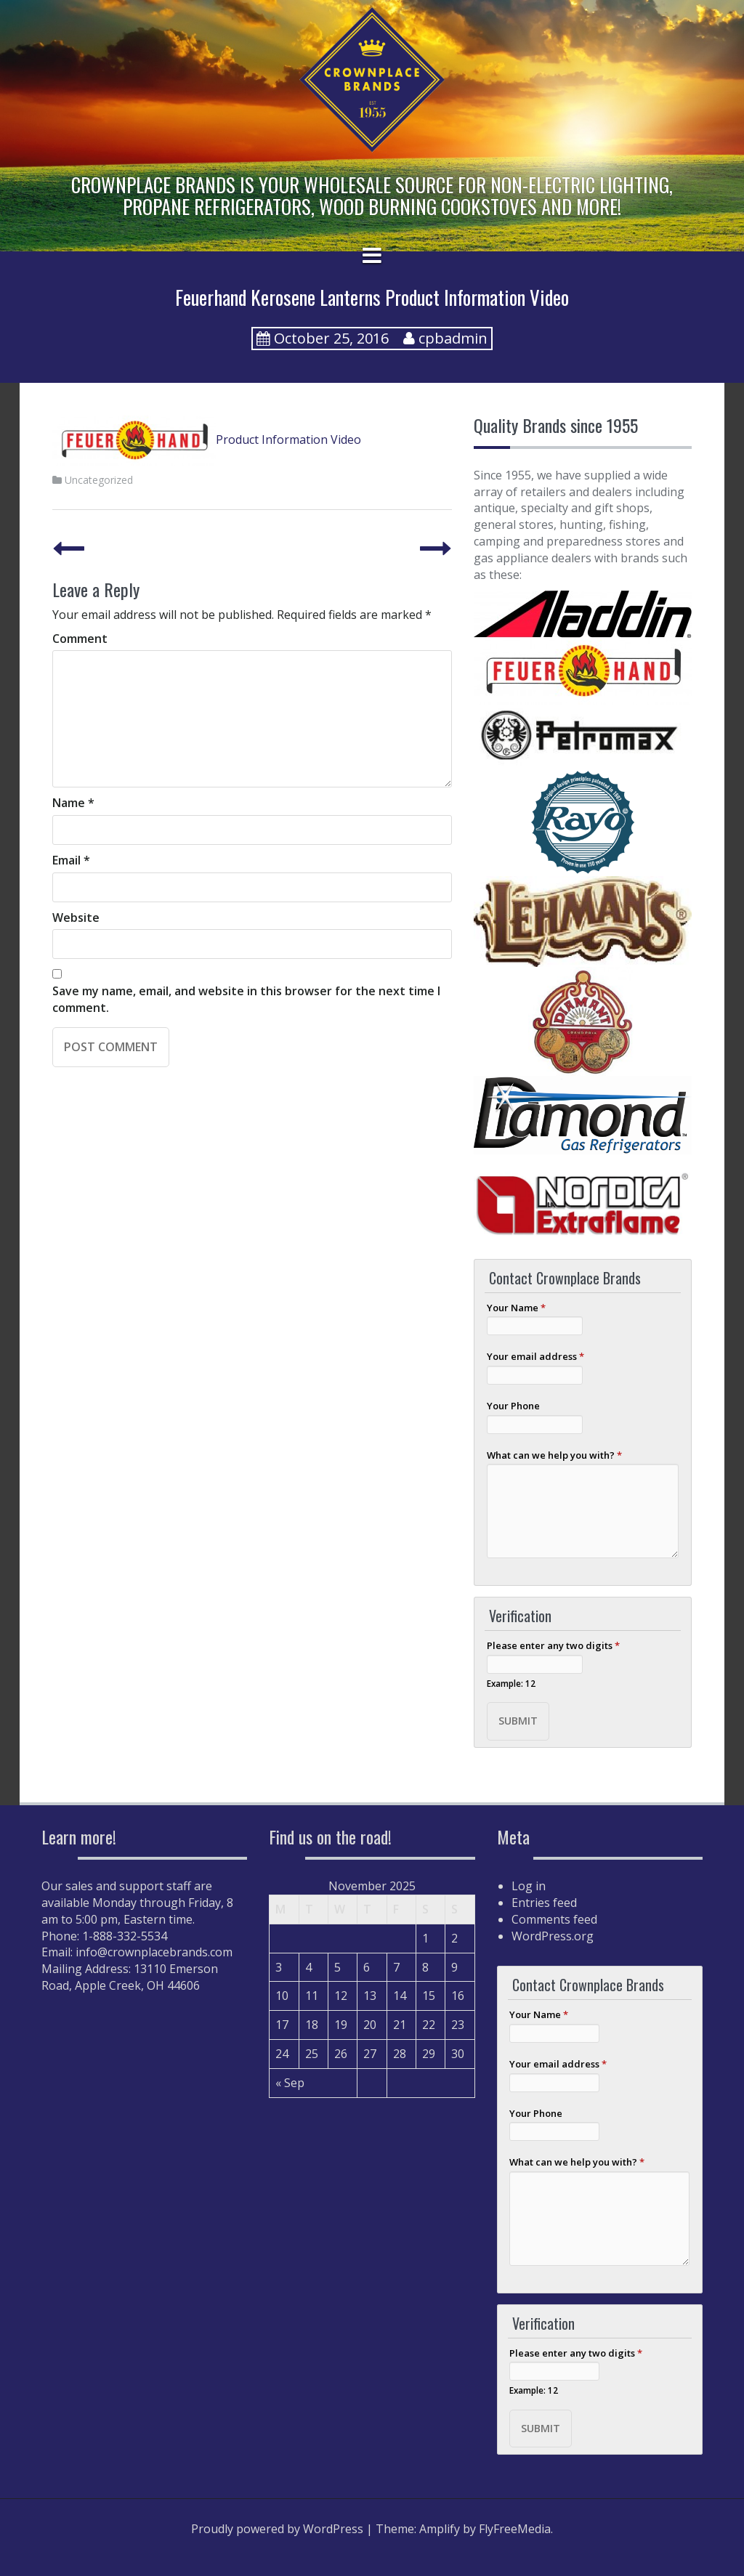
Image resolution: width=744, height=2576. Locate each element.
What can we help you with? (554, 1455)
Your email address (535, 1356)
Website (76, 918)
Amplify (439, 2529)
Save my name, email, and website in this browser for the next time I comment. (246, 999)
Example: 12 (511, 1683)
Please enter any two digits (553, 1645)
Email (71, 860)
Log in (529, 1886)
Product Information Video (206, 439)
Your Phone (513, 1405)
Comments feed (554, 1919)
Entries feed (544, 1903)
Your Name (516, 1307)
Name (73, 803)
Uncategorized (99, 480)
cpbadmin (453, 338)
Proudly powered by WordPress (277, 2529)
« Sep (289, 2083)
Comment (80, 639)
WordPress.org (553, 1936)
